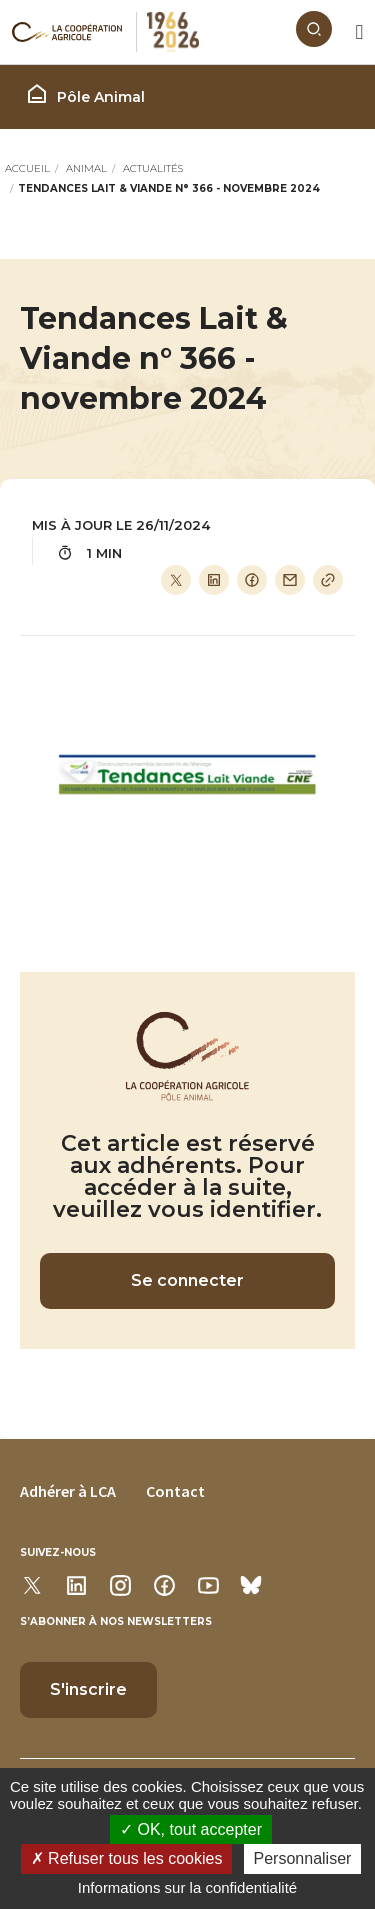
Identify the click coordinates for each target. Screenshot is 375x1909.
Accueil (27, 168)
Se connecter (187, 1280)
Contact (175, 1491)
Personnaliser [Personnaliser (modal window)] (303, 1858)
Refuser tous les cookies (127, 1858)
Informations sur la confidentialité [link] (187, 1887)
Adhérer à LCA (68, 1491)
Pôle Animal (85, 94)
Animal (86, 168)
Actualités (153, 168)
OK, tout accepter (191, 1829)
